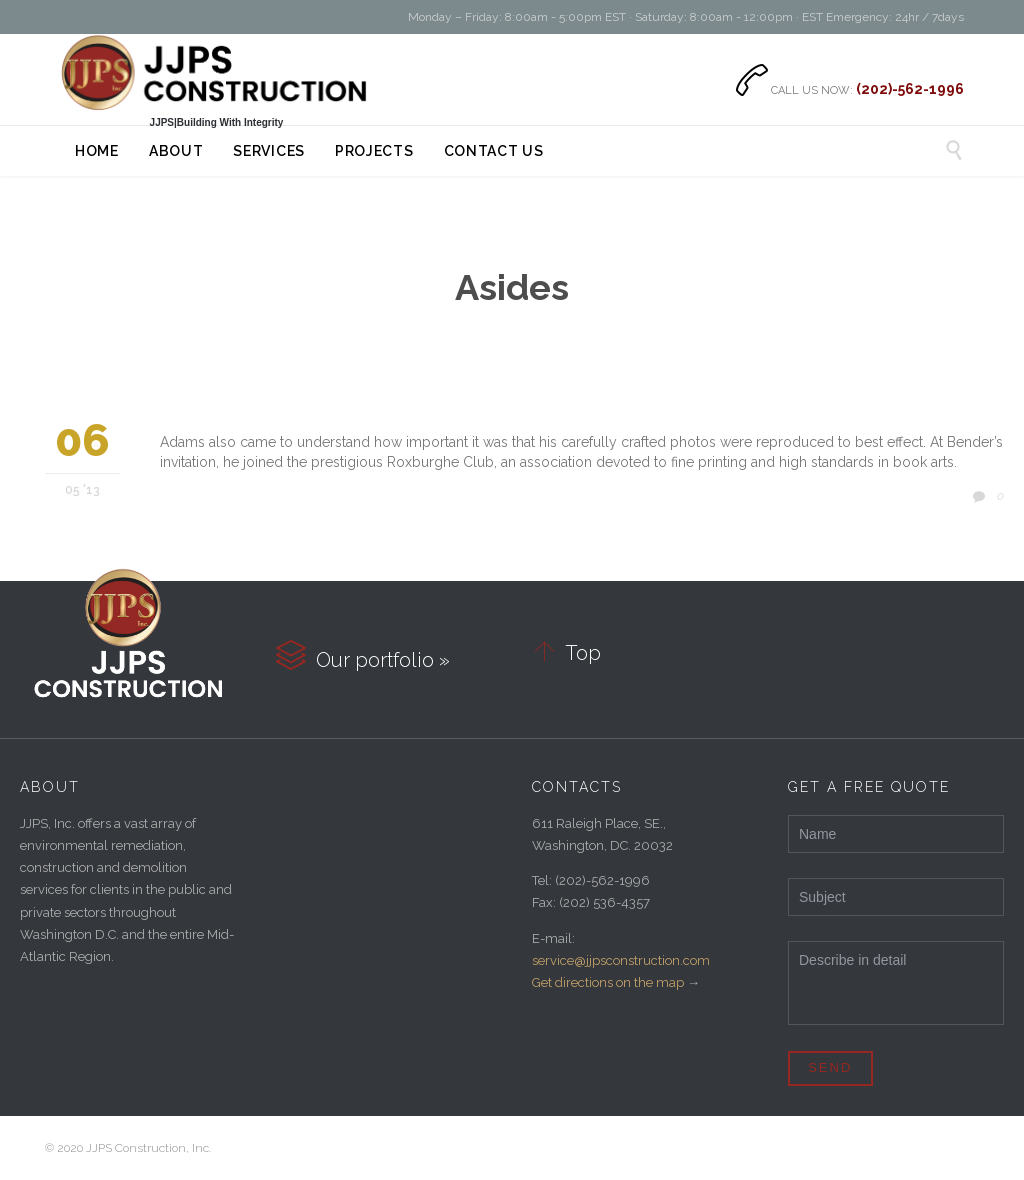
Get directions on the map (608, 982)
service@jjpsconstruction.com (621, 960)
